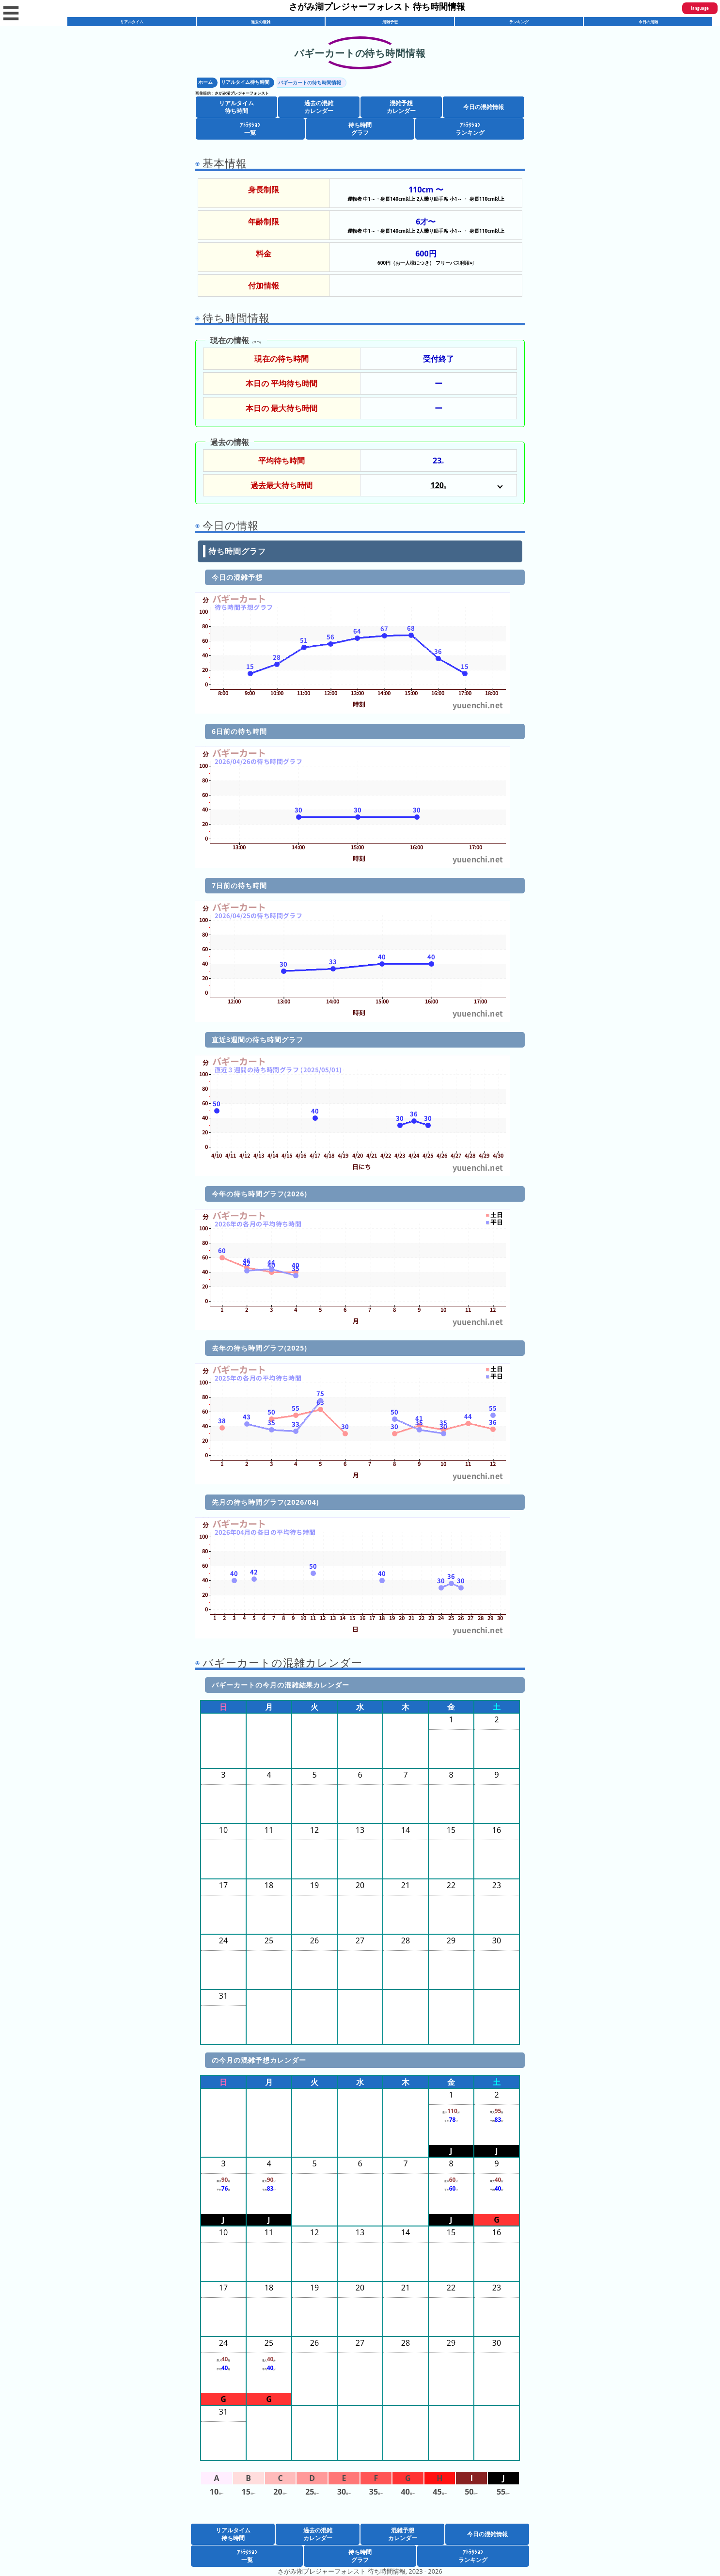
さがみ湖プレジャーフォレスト (242, 92)
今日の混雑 (648, 21)
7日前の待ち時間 (239, 885)
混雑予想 (390, 21)
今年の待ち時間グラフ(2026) (259, 1193)
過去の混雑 (260, 21)
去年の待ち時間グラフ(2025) (259, 1347)
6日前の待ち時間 (239, 731)
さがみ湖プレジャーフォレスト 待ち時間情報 (377, 6)
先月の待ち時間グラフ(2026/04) (265, 1502)
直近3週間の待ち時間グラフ (257, 1039)
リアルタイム (131, 21)
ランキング (519, 21)
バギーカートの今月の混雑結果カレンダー (280, 1684)
